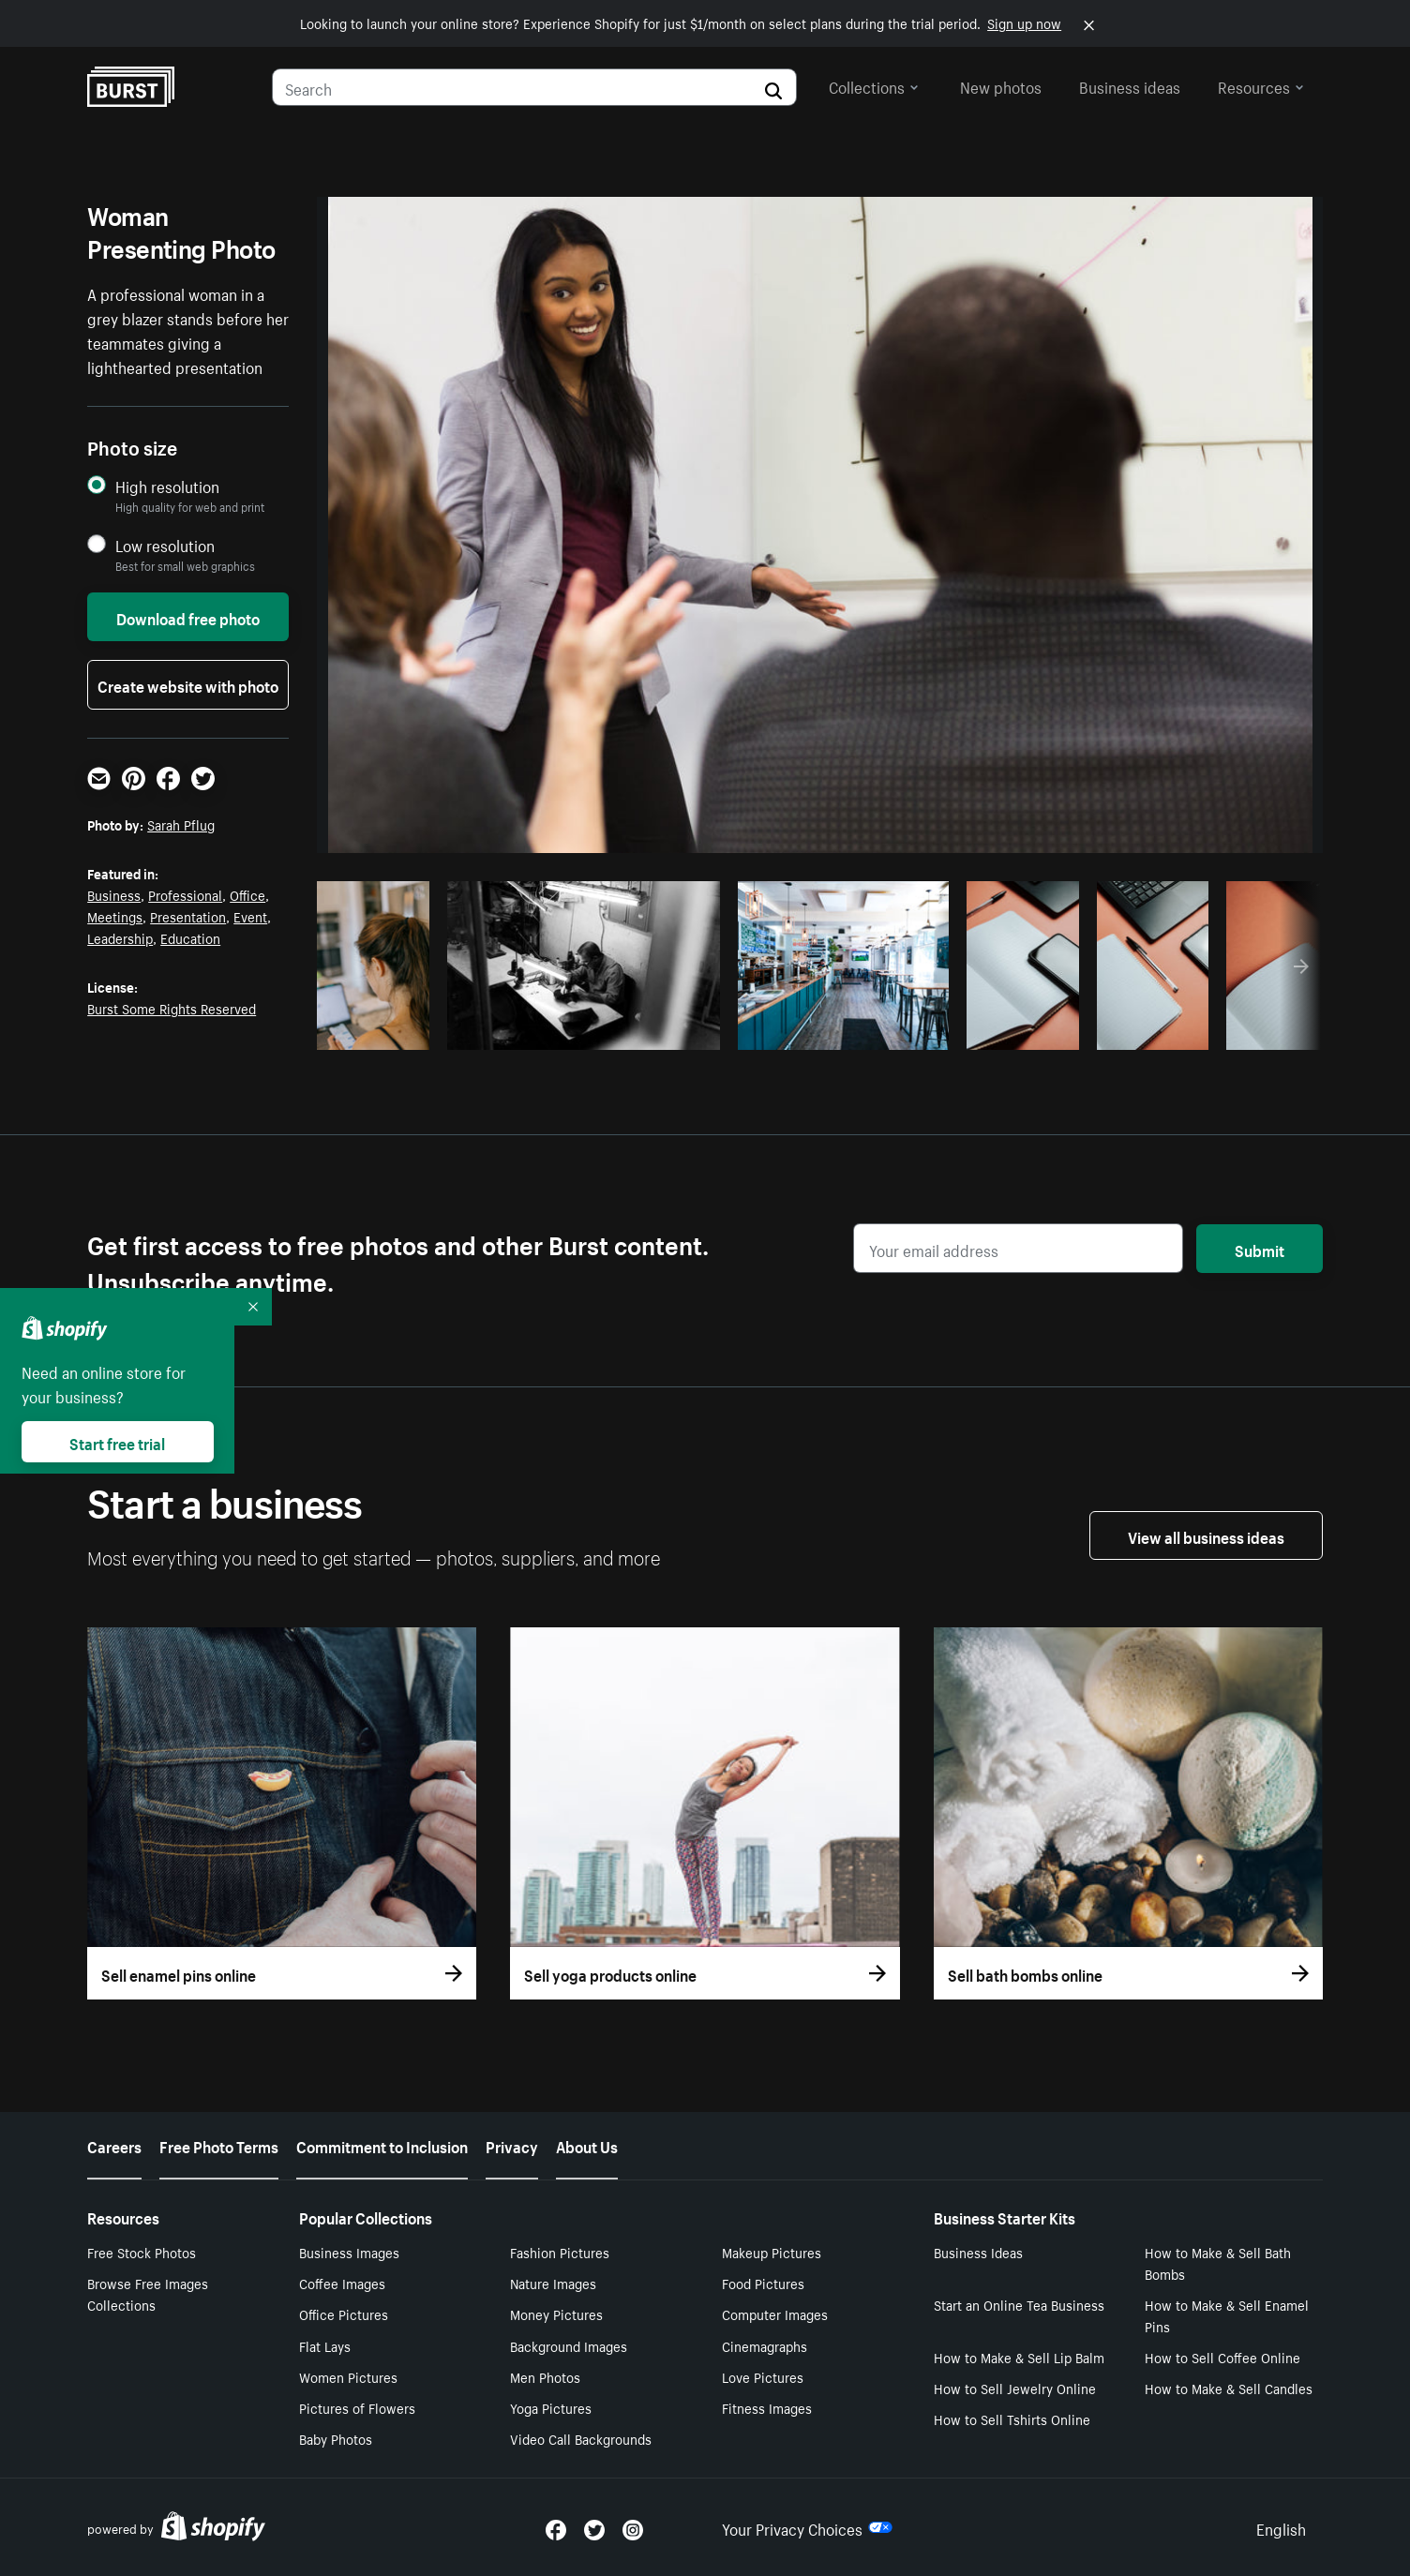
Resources (1261, 85)
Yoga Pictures (551, 2407)
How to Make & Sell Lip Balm (1019, 2356)
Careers (114, 2145)
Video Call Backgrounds (581, 2438)
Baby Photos (335, 2438)
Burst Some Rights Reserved (171, 1007)
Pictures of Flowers (357, 2407)
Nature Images (553, 2282)
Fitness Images (767, 2407)
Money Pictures (556, 2313)
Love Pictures (762, 2376)
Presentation (188, 916)
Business (114, 894)
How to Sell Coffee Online (1222, 2356)
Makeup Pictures (771, 2251)
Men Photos (545, 2376)
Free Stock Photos (141, 2251)
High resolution (167, 486)
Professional (185, 894)
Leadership (120, 937)
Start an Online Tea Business (1019, 2304)
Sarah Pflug (181, 824)
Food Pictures (763, 2282)
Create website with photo (188, 684)
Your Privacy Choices (807, 2527)
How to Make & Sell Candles (1228, 2387)
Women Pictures (348, 2376)
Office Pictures (343, 2313)
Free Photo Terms (218, 2145)
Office (247, 894)
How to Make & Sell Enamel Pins (1227, 2315)
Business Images (349, 2251)
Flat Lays (325, 2345)
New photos (1001, 85)
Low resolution (165, 545)
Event (250, 916)
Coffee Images (342, 2282)
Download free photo (188, 617)
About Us (587, 2145)
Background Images (568, 2345)
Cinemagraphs (764, 2345)
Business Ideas (978, 2251)
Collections (874, 85)
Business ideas (1129, 85)
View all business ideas (1206, 1535)
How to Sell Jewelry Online (1015, 2387)
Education (190, 937)
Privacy (512, 2145)
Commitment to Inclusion (382, 2145)
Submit (1259, 1248)
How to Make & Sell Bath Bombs (1218, 2262)
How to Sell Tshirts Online (1012, 2418)
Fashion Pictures (559, 2251)
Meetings (114, 916)
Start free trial (117, 1442)
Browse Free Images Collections (147, 2293)
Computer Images (775, 2313)
